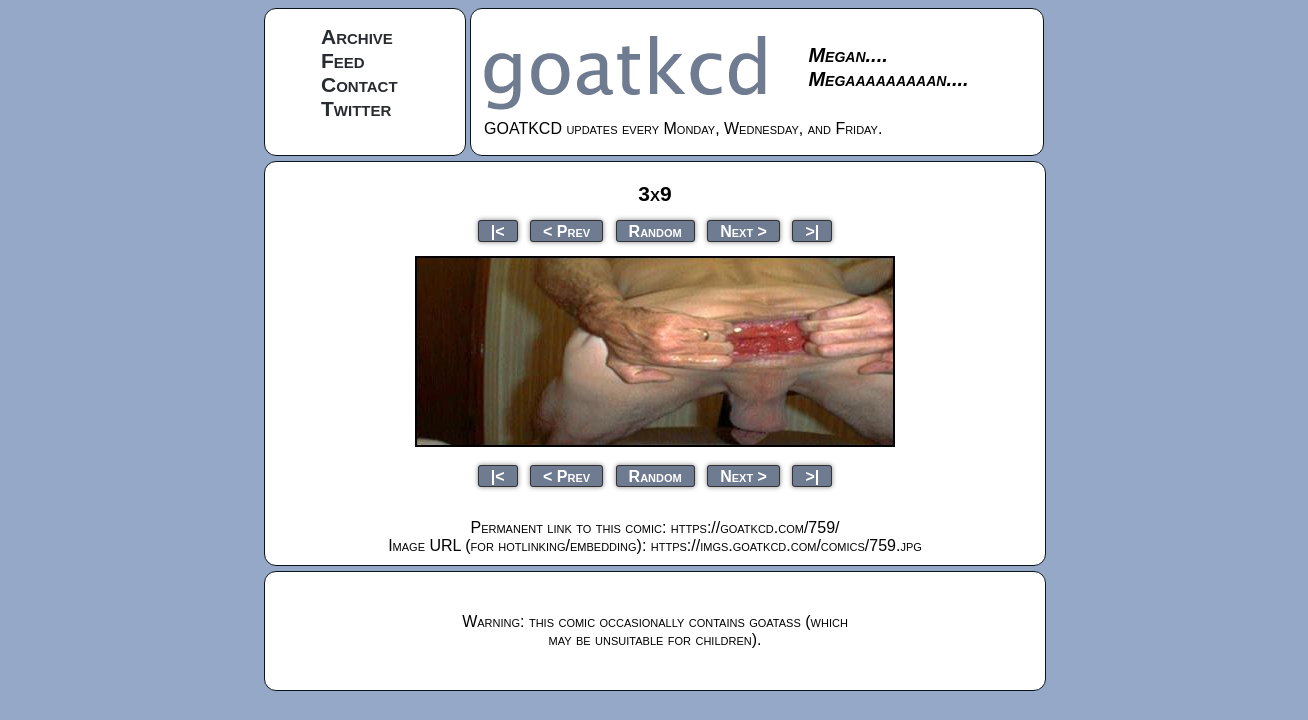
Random (655, 230)
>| (812, 230)
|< (498, 230)
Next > (743, 230)
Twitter (356, 108)
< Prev (566, 230)
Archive (357, 36)
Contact (359, 84)
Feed (343, 60)
